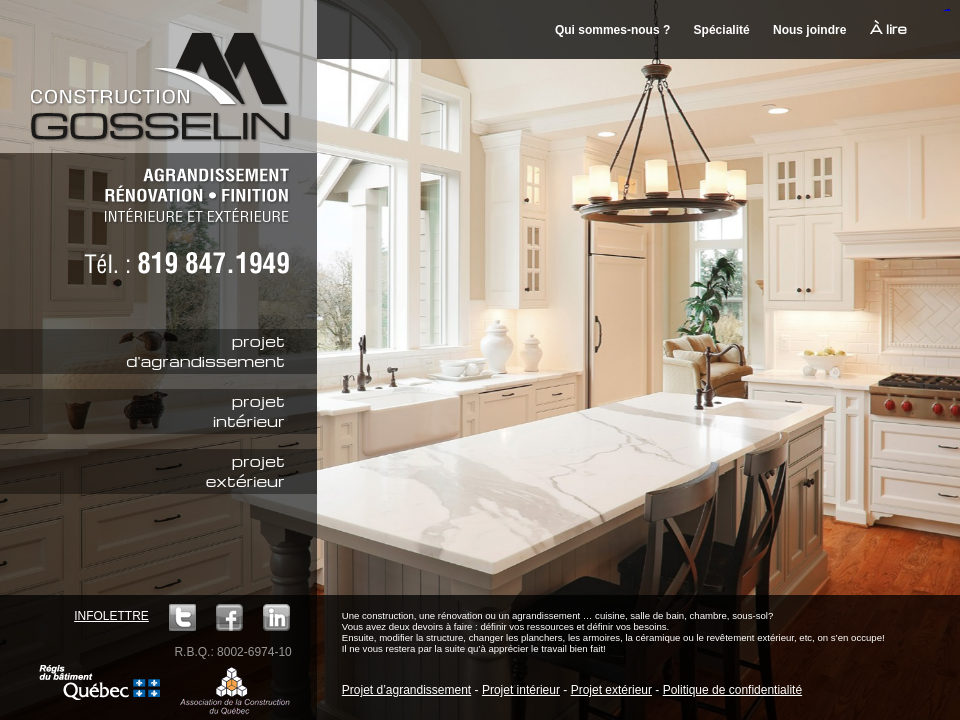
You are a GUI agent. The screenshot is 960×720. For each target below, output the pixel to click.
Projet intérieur (521, 690)
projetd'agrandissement (205, 351)
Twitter (182, 617)
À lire (888, 28)
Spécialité (722, 30)
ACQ (235, 690)
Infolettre (111, 616)
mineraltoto (947, 10)
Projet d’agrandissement (406, 690)
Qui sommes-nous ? (612, 30)
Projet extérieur (611, 690)
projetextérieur (245, 471)
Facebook (229, 617)
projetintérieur (249, 411)
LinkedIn (276, 617)
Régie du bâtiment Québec (99, 682)
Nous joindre (809, 30)
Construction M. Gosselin (167, 75)
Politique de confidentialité (732, 690)
